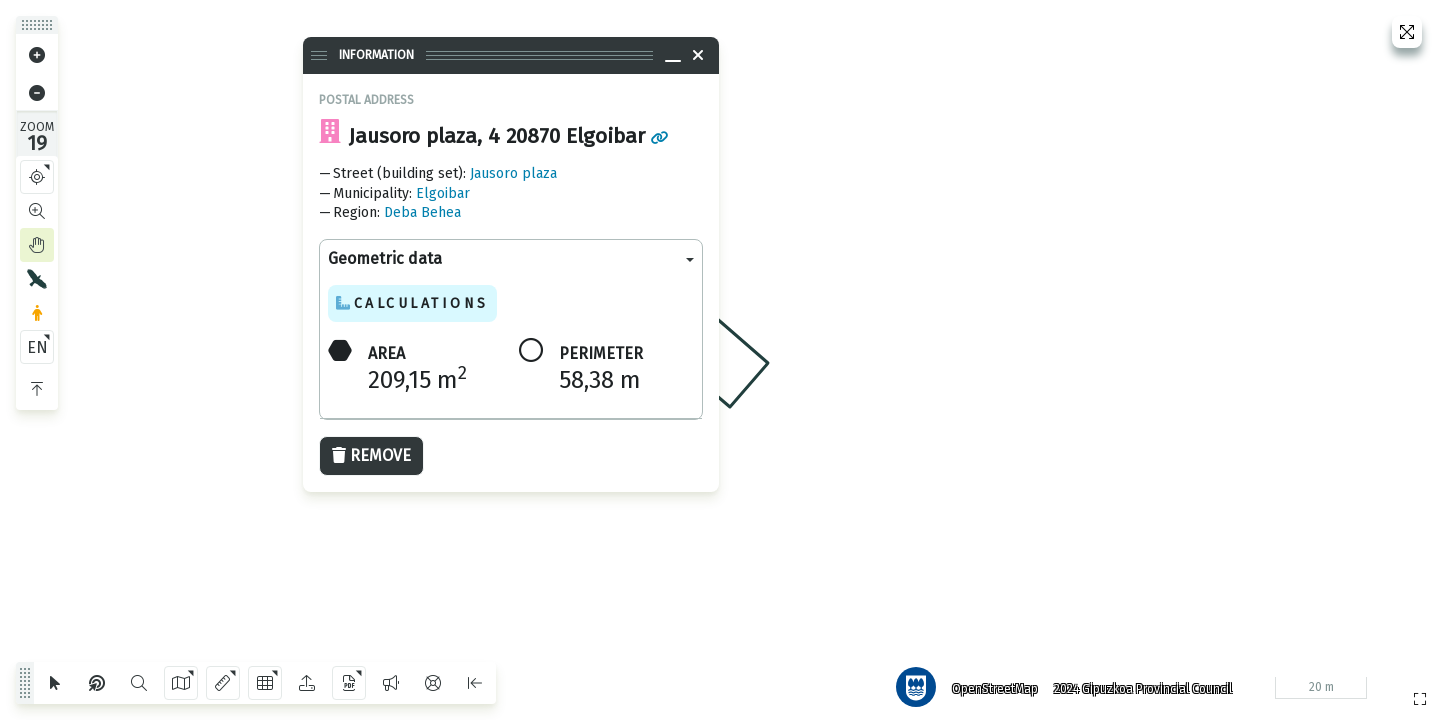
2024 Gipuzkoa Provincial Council (1139, 685)
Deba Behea (422, 212)
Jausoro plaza (513, 173)
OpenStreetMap (991, 685)
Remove (371, 455)
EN (37, 347)
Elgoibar (443, 193)
